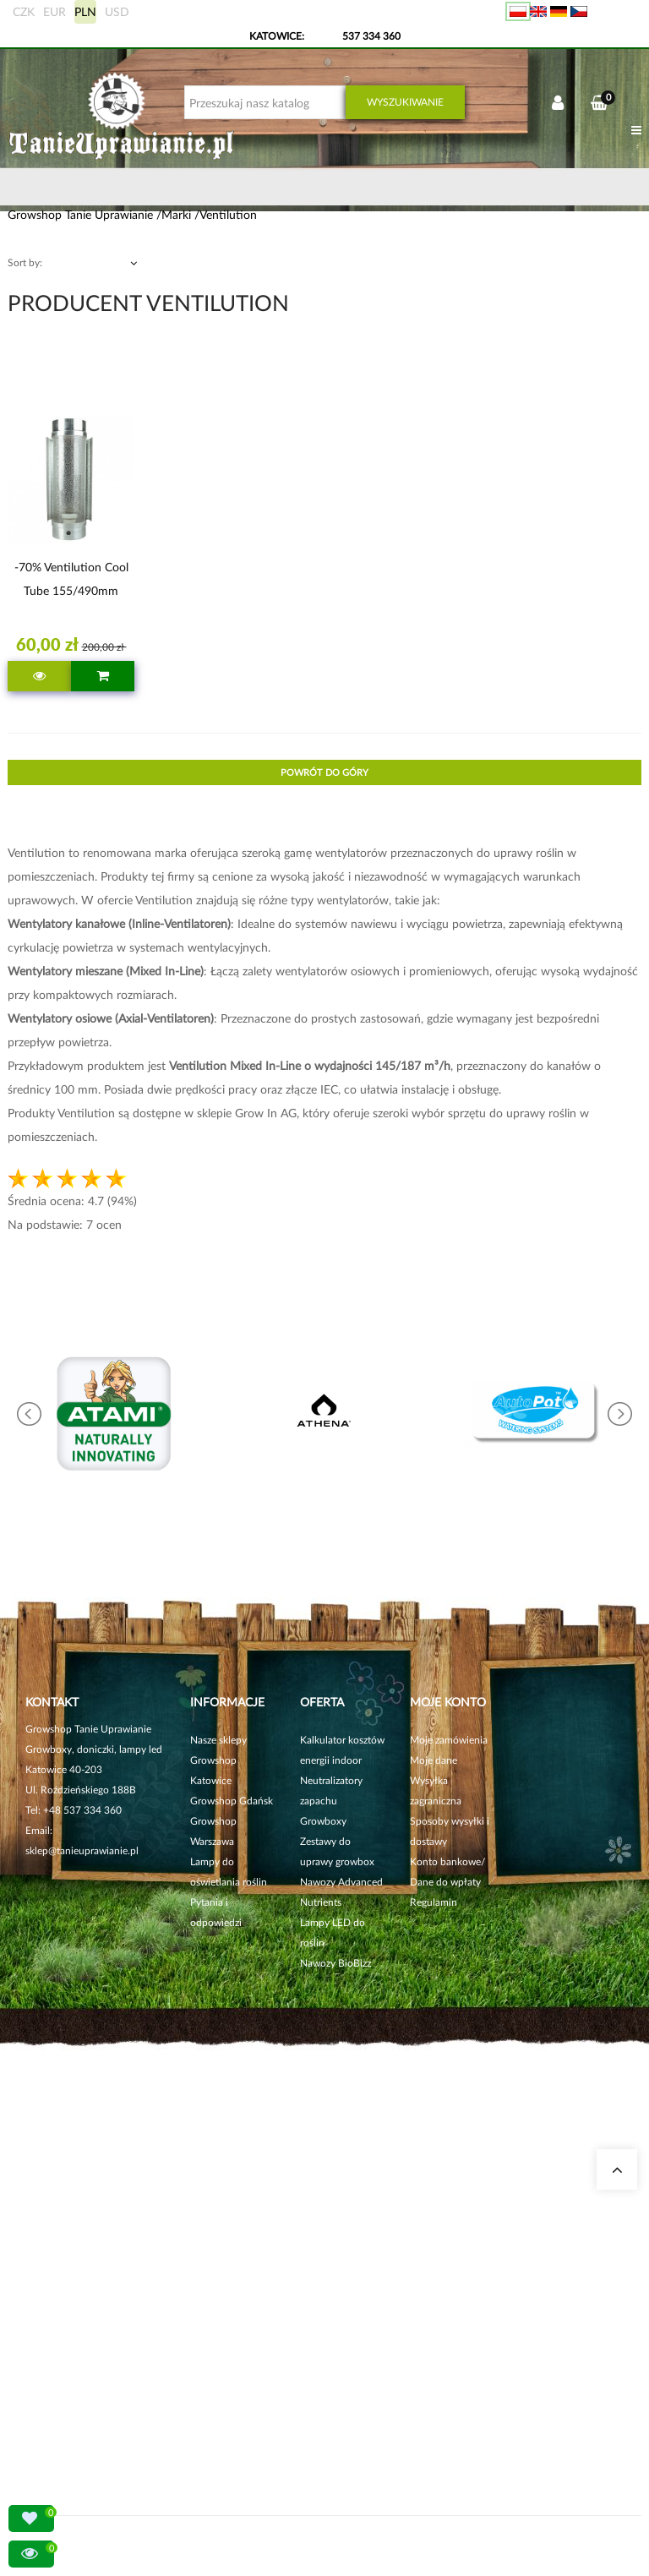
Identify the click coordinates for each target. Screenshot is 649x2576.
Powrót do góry (324, 772)
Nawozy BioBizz (335, 1963)
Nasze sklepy (218, 1739)
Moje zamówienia (449, 1739)
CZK (24, 11)
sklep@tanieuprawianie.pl (82, 1850)
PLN (85, 11)
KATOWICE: (278, 36)
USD (117, 11)
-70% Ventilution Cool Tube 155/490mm (71, 578)
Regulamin (433, 1902)
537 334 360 (371, 36)
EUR (54, 11)
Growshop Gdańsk (231, 1800)
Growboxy (323, 1821)
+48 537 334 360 (82, 1810)
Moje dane (433, 1760)
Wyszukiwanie (405, 102)
